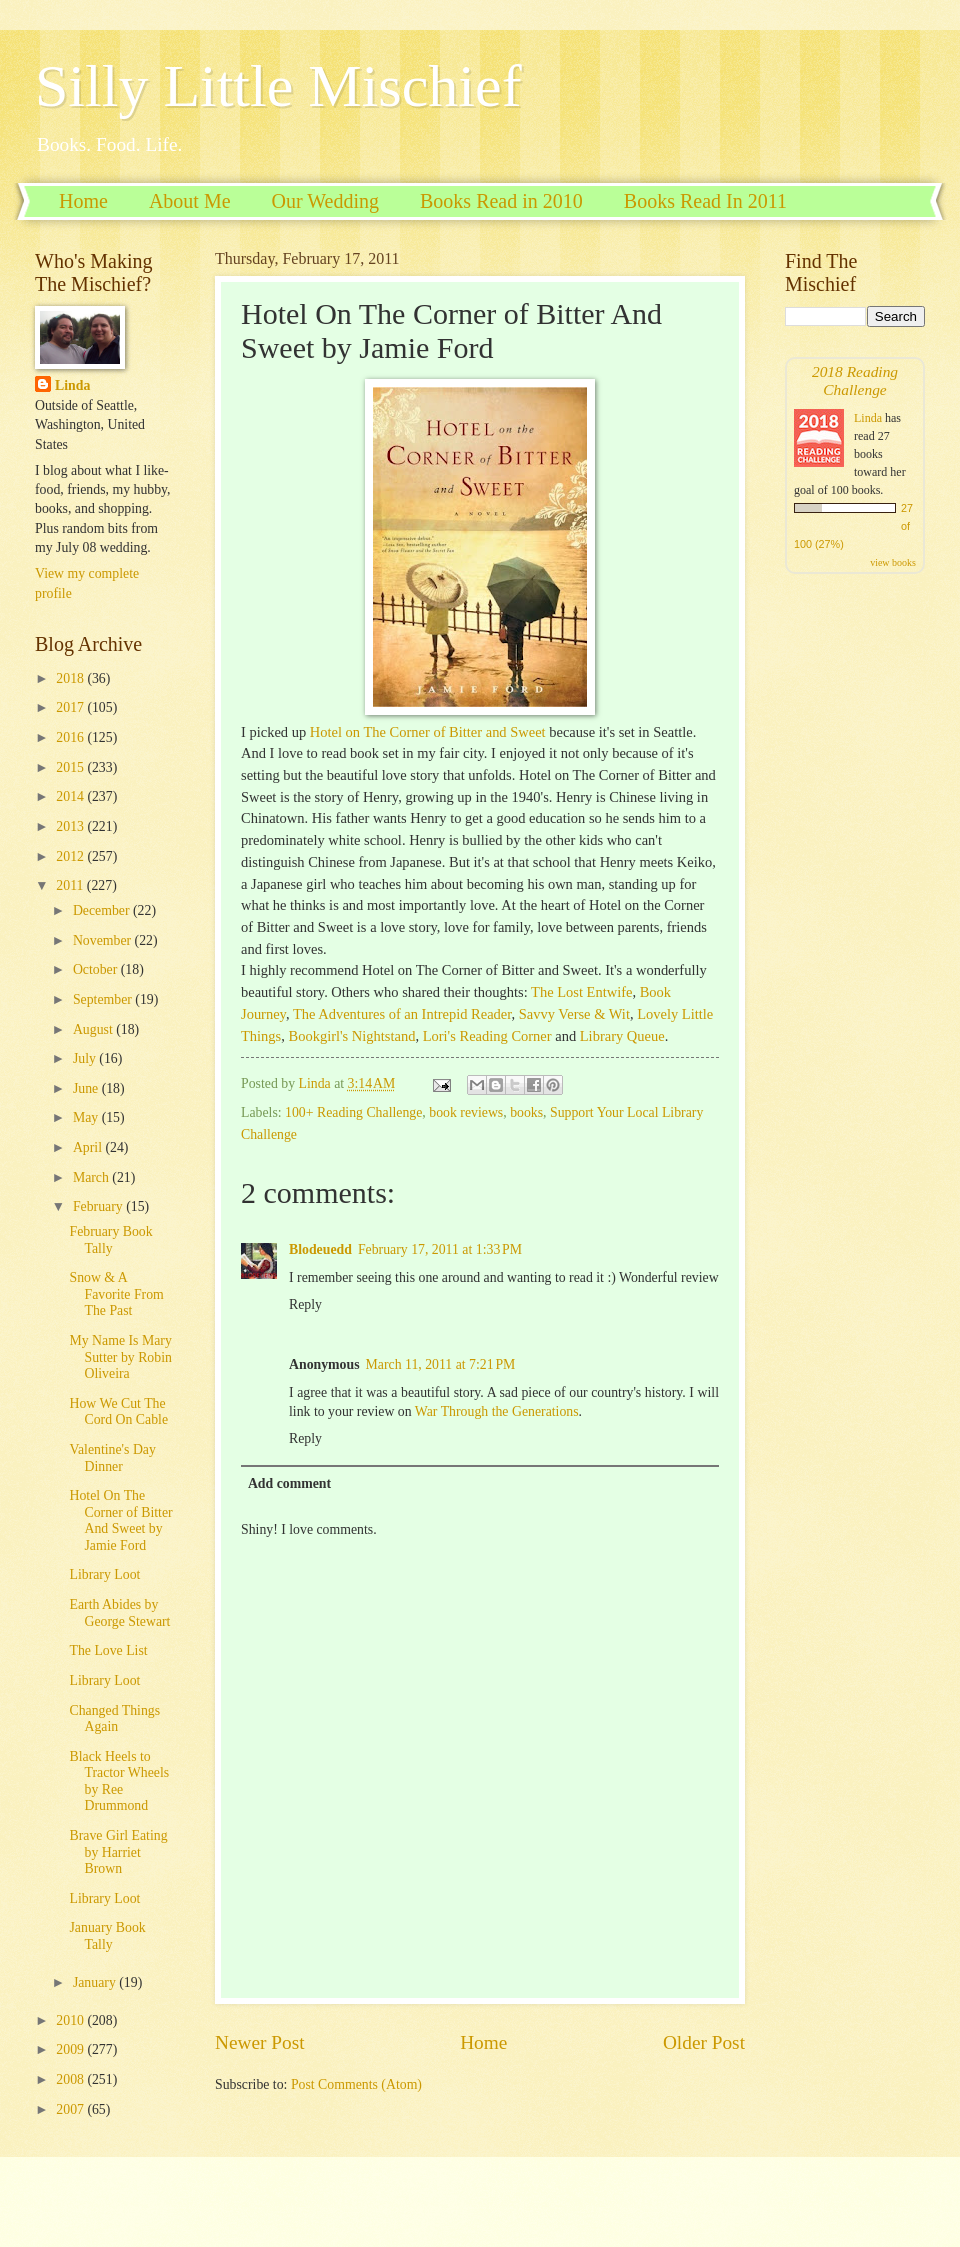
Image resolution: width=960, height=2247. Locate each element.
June (87, 1088)
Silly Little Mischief (278, 86)
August (94, 1029)
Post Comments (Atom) (356, 2084)
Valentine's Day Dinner (112, 1458)
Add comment (289, 1483)
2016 (71, 737)
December (103, 910)
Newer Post (260, 2042)
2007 (71, 2109)
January (96, 1982)
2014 (71, 796)
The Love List (108, 1650)
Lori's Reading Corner (487, 1036)
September (104, 999)
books (526, 1112)
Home (83, 201)
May (87, 1117)
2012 (71, 856)
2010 (71, 2020)
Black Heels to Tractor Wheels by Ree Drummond (119, 1781)
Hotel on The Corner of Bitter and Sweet (428, 732)
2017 (71, 707)
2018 (71, 678)
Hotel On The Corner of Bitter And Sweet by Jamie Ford (120, 1520)
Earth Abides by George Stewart (119, 1613)
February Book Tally (110, 1240)
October (97, 969)
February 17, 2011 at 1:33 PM (440, 1249)
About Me (190, 201)
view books (893, 562)
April (89, 1147)
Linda (72, 385)
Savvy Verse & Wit (574, 1014)
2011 (71, 885)
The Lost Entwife (581, 992)
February (99, 1206)
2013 (71, 826)
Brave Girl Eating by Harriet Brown (118, 1852)
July (86, 1058)
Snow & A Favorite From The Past (116, 1294)
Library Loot (104, 1574)
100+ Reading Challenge (353, 1112)
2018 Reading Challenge (855, 380)
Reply (305, 1304)
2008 (71, 2079)
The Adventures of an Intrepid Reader (402, 1014)
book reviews (466, 1112)
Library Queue (622, 1036)
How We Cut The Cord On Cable (118, 1412)
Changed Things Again (114, 1719)
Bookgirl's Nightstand (352, 1036)
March (92, 1177)
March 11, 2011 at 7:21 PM (441, 1364)
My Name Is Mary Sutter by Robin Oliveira (120, 1357)
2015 (71, 767)
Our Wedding (325, 201)
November (104, 940)
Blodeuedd (320, 1249)
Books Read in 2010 (501, 201)
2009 (71, 2049)
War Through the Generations (497, 1411)
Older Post (704, 2042)
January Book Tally (107, 1936)
